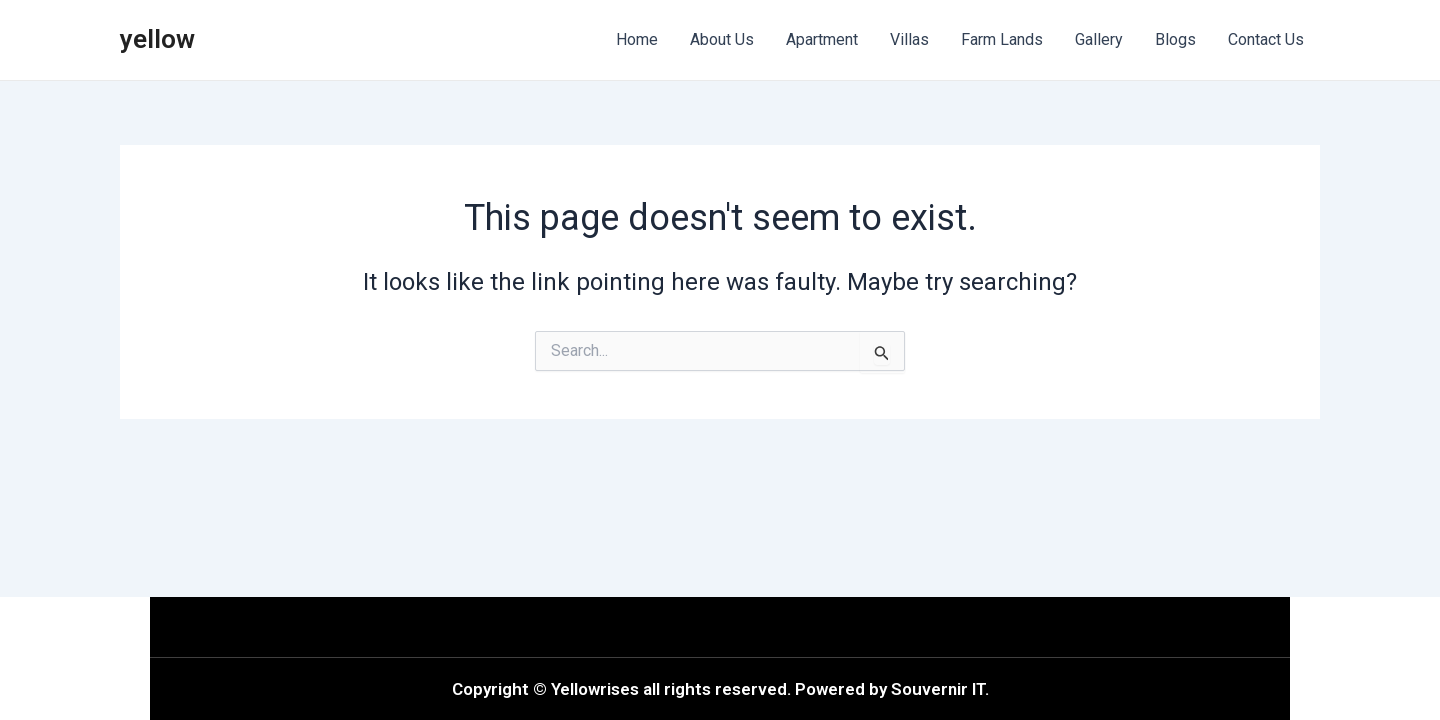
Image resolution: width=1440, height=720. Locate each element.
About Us (722, 39)
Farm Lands (1002, 39)
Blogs (1175, 39)
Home (637, 39)
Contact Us (1266, 39)
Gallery (1099, 39)
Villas (909, 39)
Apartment (822, 39)
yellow (157, 39)
